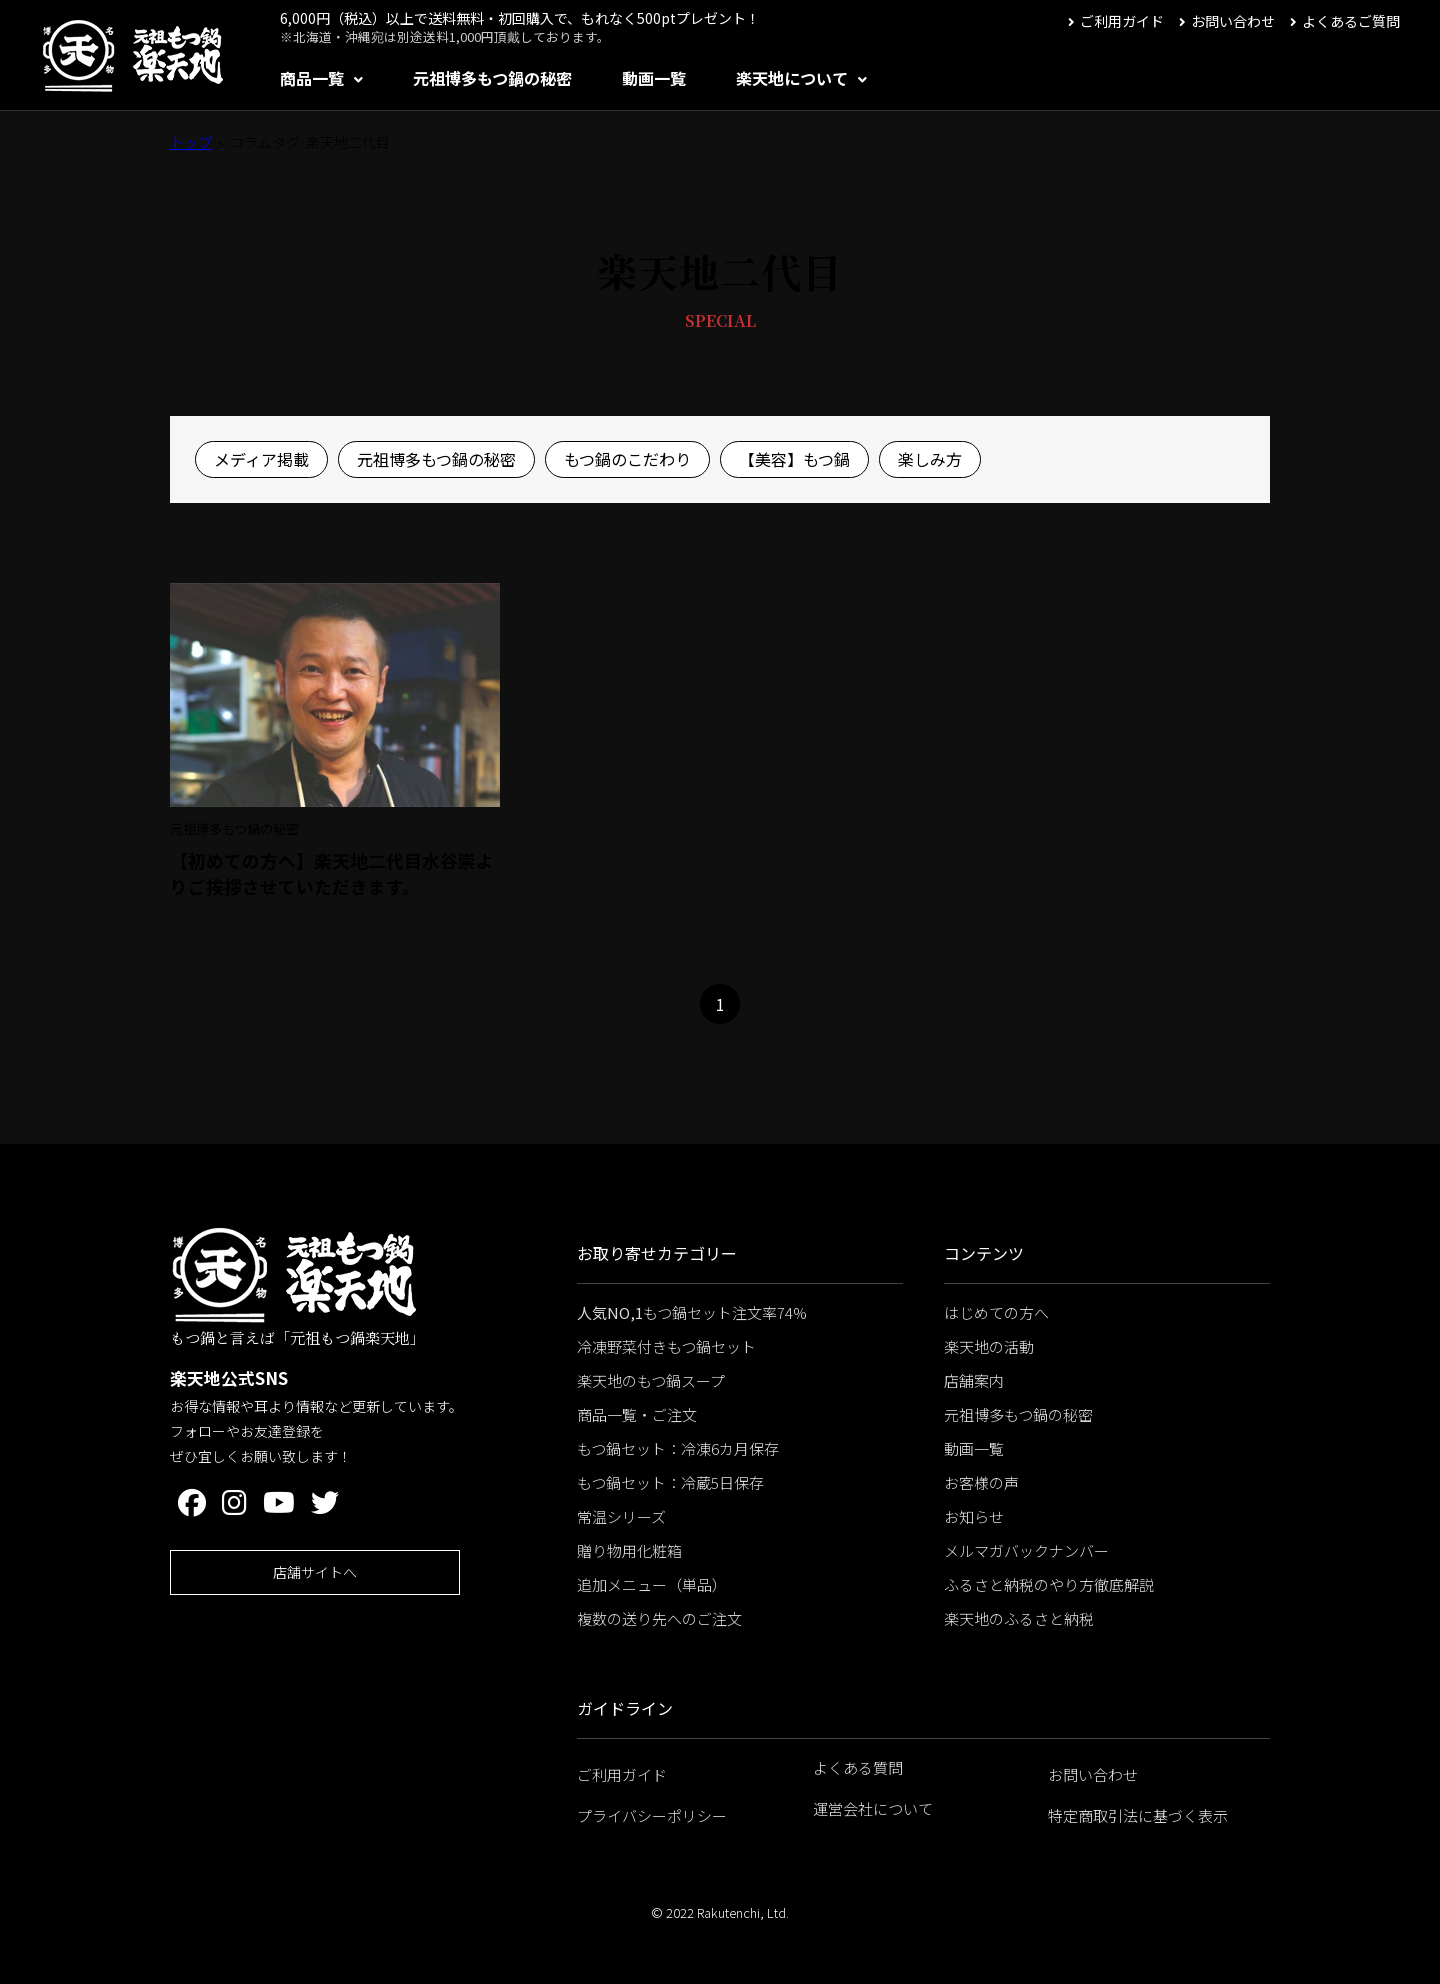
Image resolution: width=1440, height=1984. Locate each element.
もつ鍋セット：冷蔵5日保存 (670, 1482)
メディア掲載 (261, 459)
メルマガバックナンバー (1026, 1550)
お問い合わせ (1233, 21)
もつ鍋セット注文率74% (692, 1312)
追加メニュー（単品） (652, 1584)
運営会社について (873, 1808)
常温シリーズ (621, 1516)
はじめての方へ (996, 1312)
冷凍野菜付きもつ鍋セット (666, 1346)
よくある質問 (858, 1767)
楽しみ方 (930, 459)
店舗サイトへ (315, 1572)
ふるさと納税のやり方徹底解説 (1049, 1584)
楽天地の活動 (989, 1346)
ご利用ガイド (1122, 21)
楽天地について (792, 78)
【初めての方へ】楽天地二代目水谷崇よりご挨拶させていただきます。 (332, 873)
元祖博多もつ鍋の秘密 (492, 78)
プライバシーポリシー (652, 1815)
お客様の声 (981, 1482)
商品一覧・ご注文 (637, 1414)
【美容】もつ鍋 (794, 459)
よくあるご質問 (1351, 21)
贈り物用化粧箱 (629, 1550)
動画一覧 (654, 78)
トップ (191, 142)
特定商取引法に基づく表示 (1138, 1815)
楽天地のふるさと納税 (1019, 1618)
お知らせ (974, 1516)
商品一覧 (312, 78)
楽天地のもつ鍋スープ (651, 1380)
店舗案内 (974, 1380)
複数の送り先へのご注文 (659, 1618)
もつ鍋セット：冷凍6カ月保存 (678, 1448)
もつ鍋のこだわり (627, 459)
